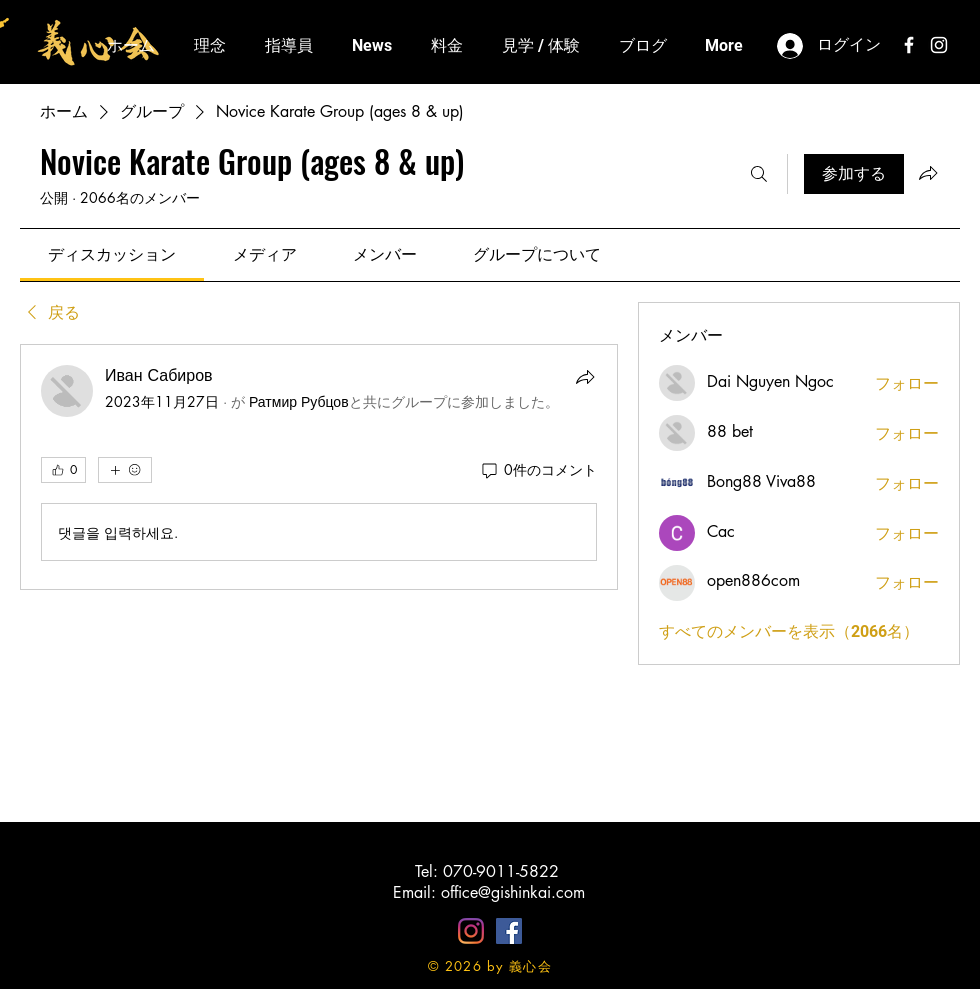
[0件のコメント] (538, 470)
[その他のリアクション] (125, 470)
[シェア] (585, 377)
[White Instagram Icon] (939, 45)
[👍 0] (63, 470)
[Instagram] (471, 931)
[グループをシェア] (928, 173)
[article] (319, 467)
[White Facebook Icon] (909, 45)
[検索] (759, 174)
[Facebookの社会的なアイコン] (509, 931)
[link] (112, 254)
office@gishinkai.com (513, 892)
